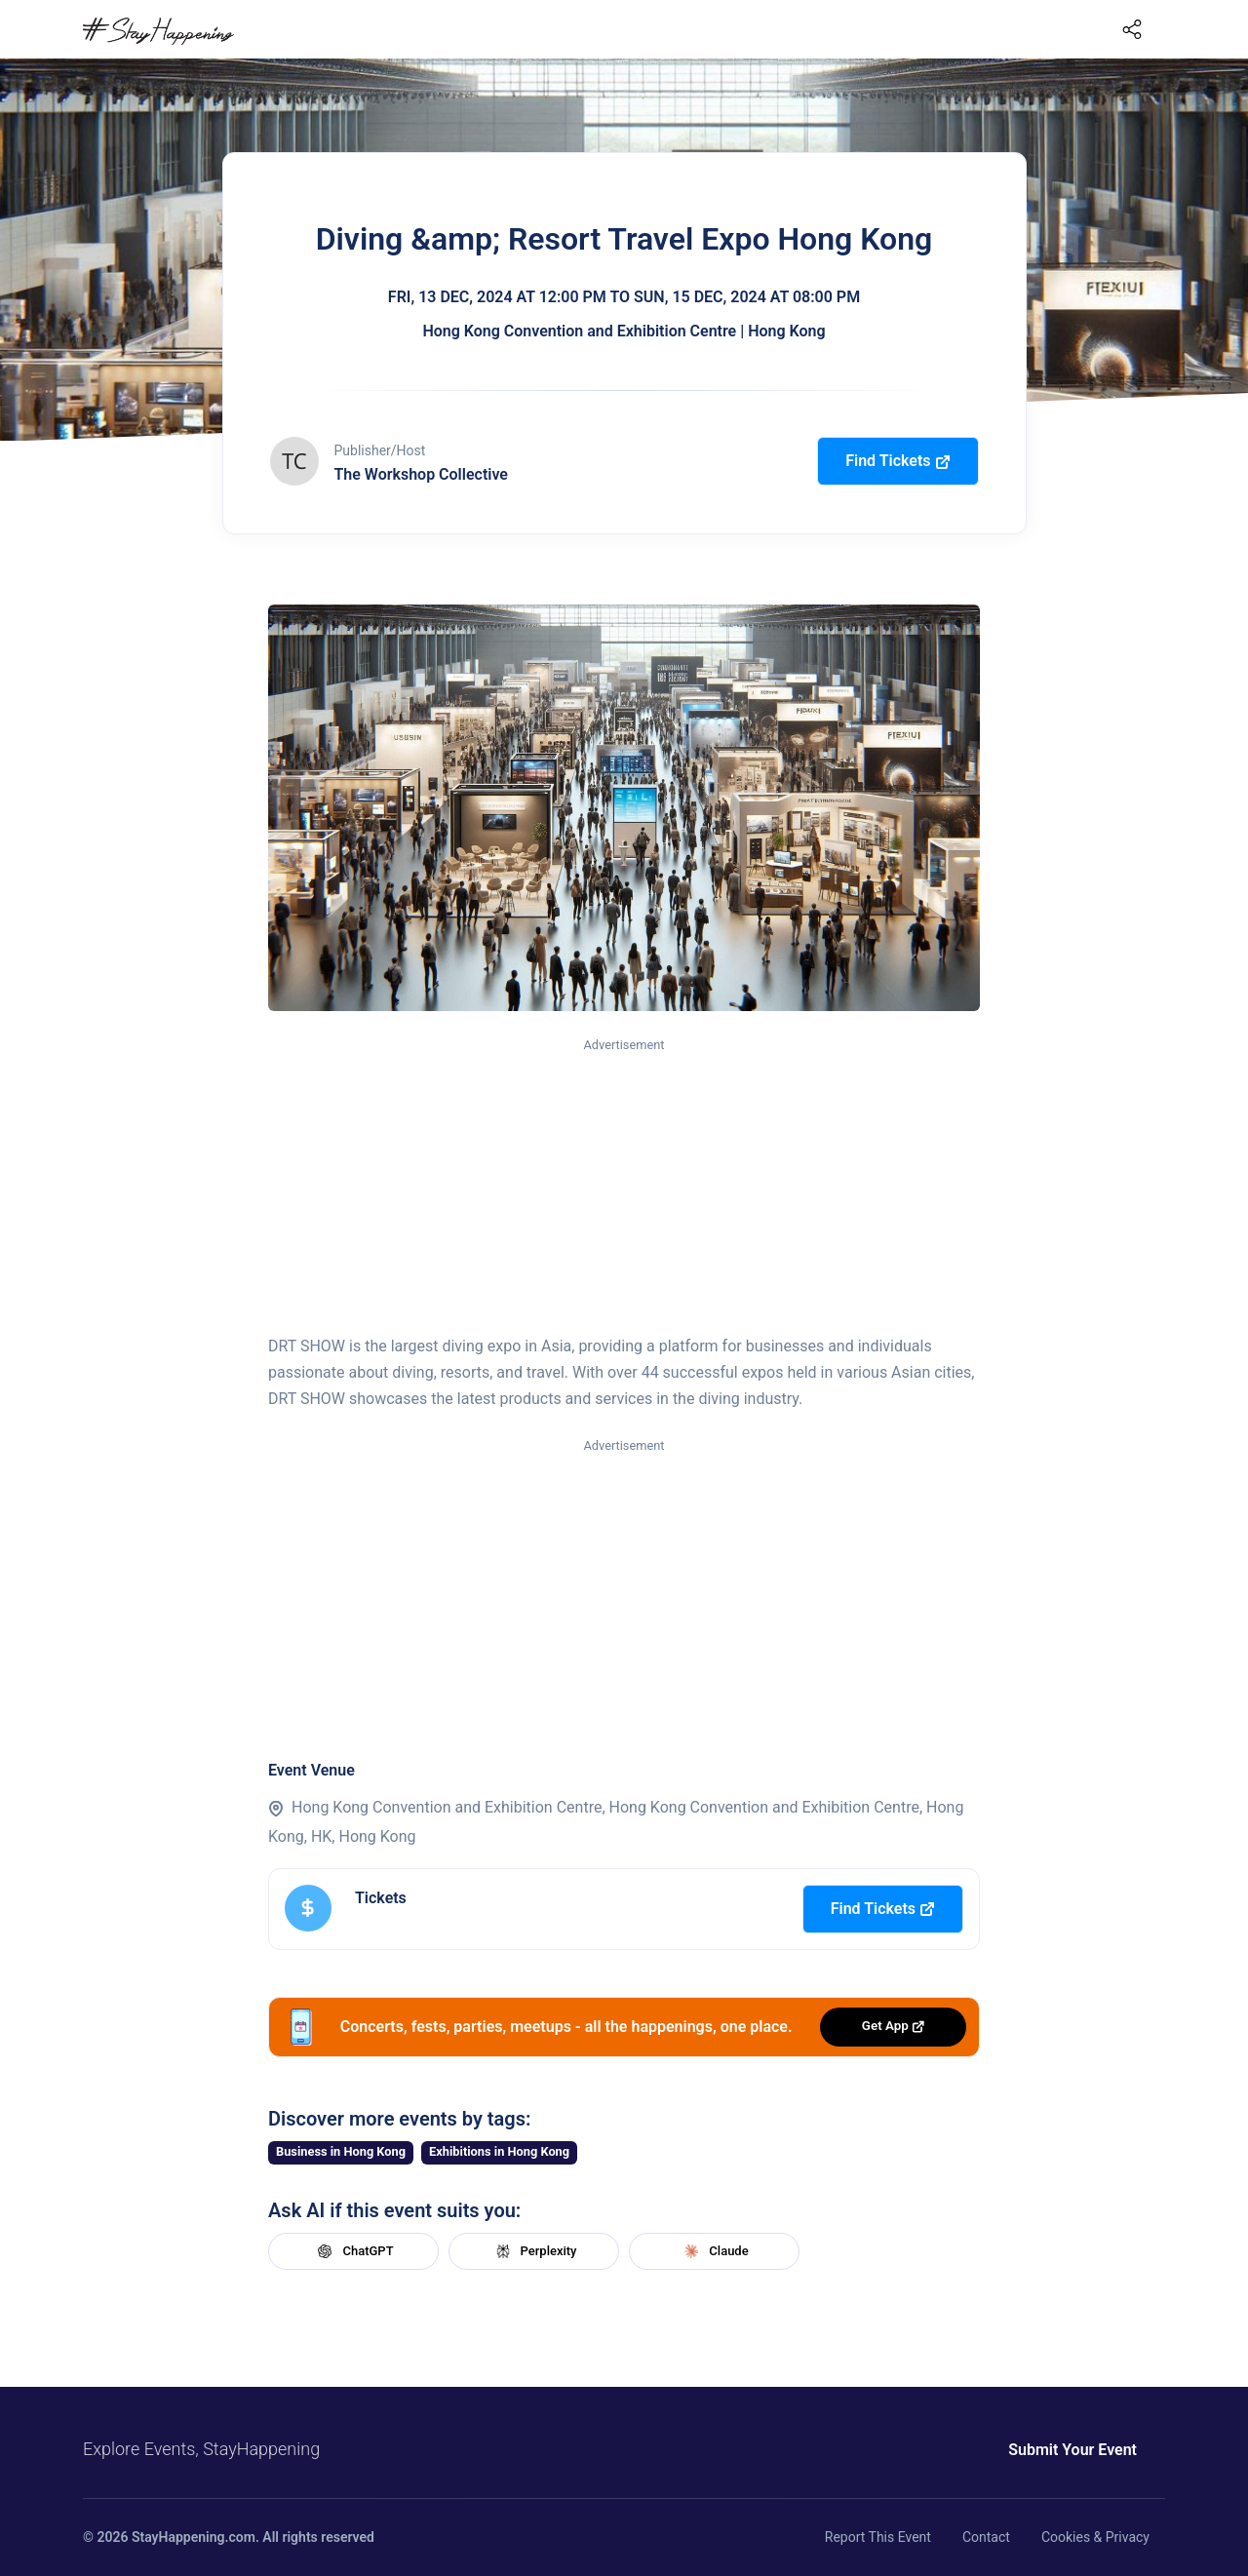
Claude (714, 2251)
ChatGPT (353, 2251)
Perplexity (534, 2251)
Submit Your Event (1072, 2449)
